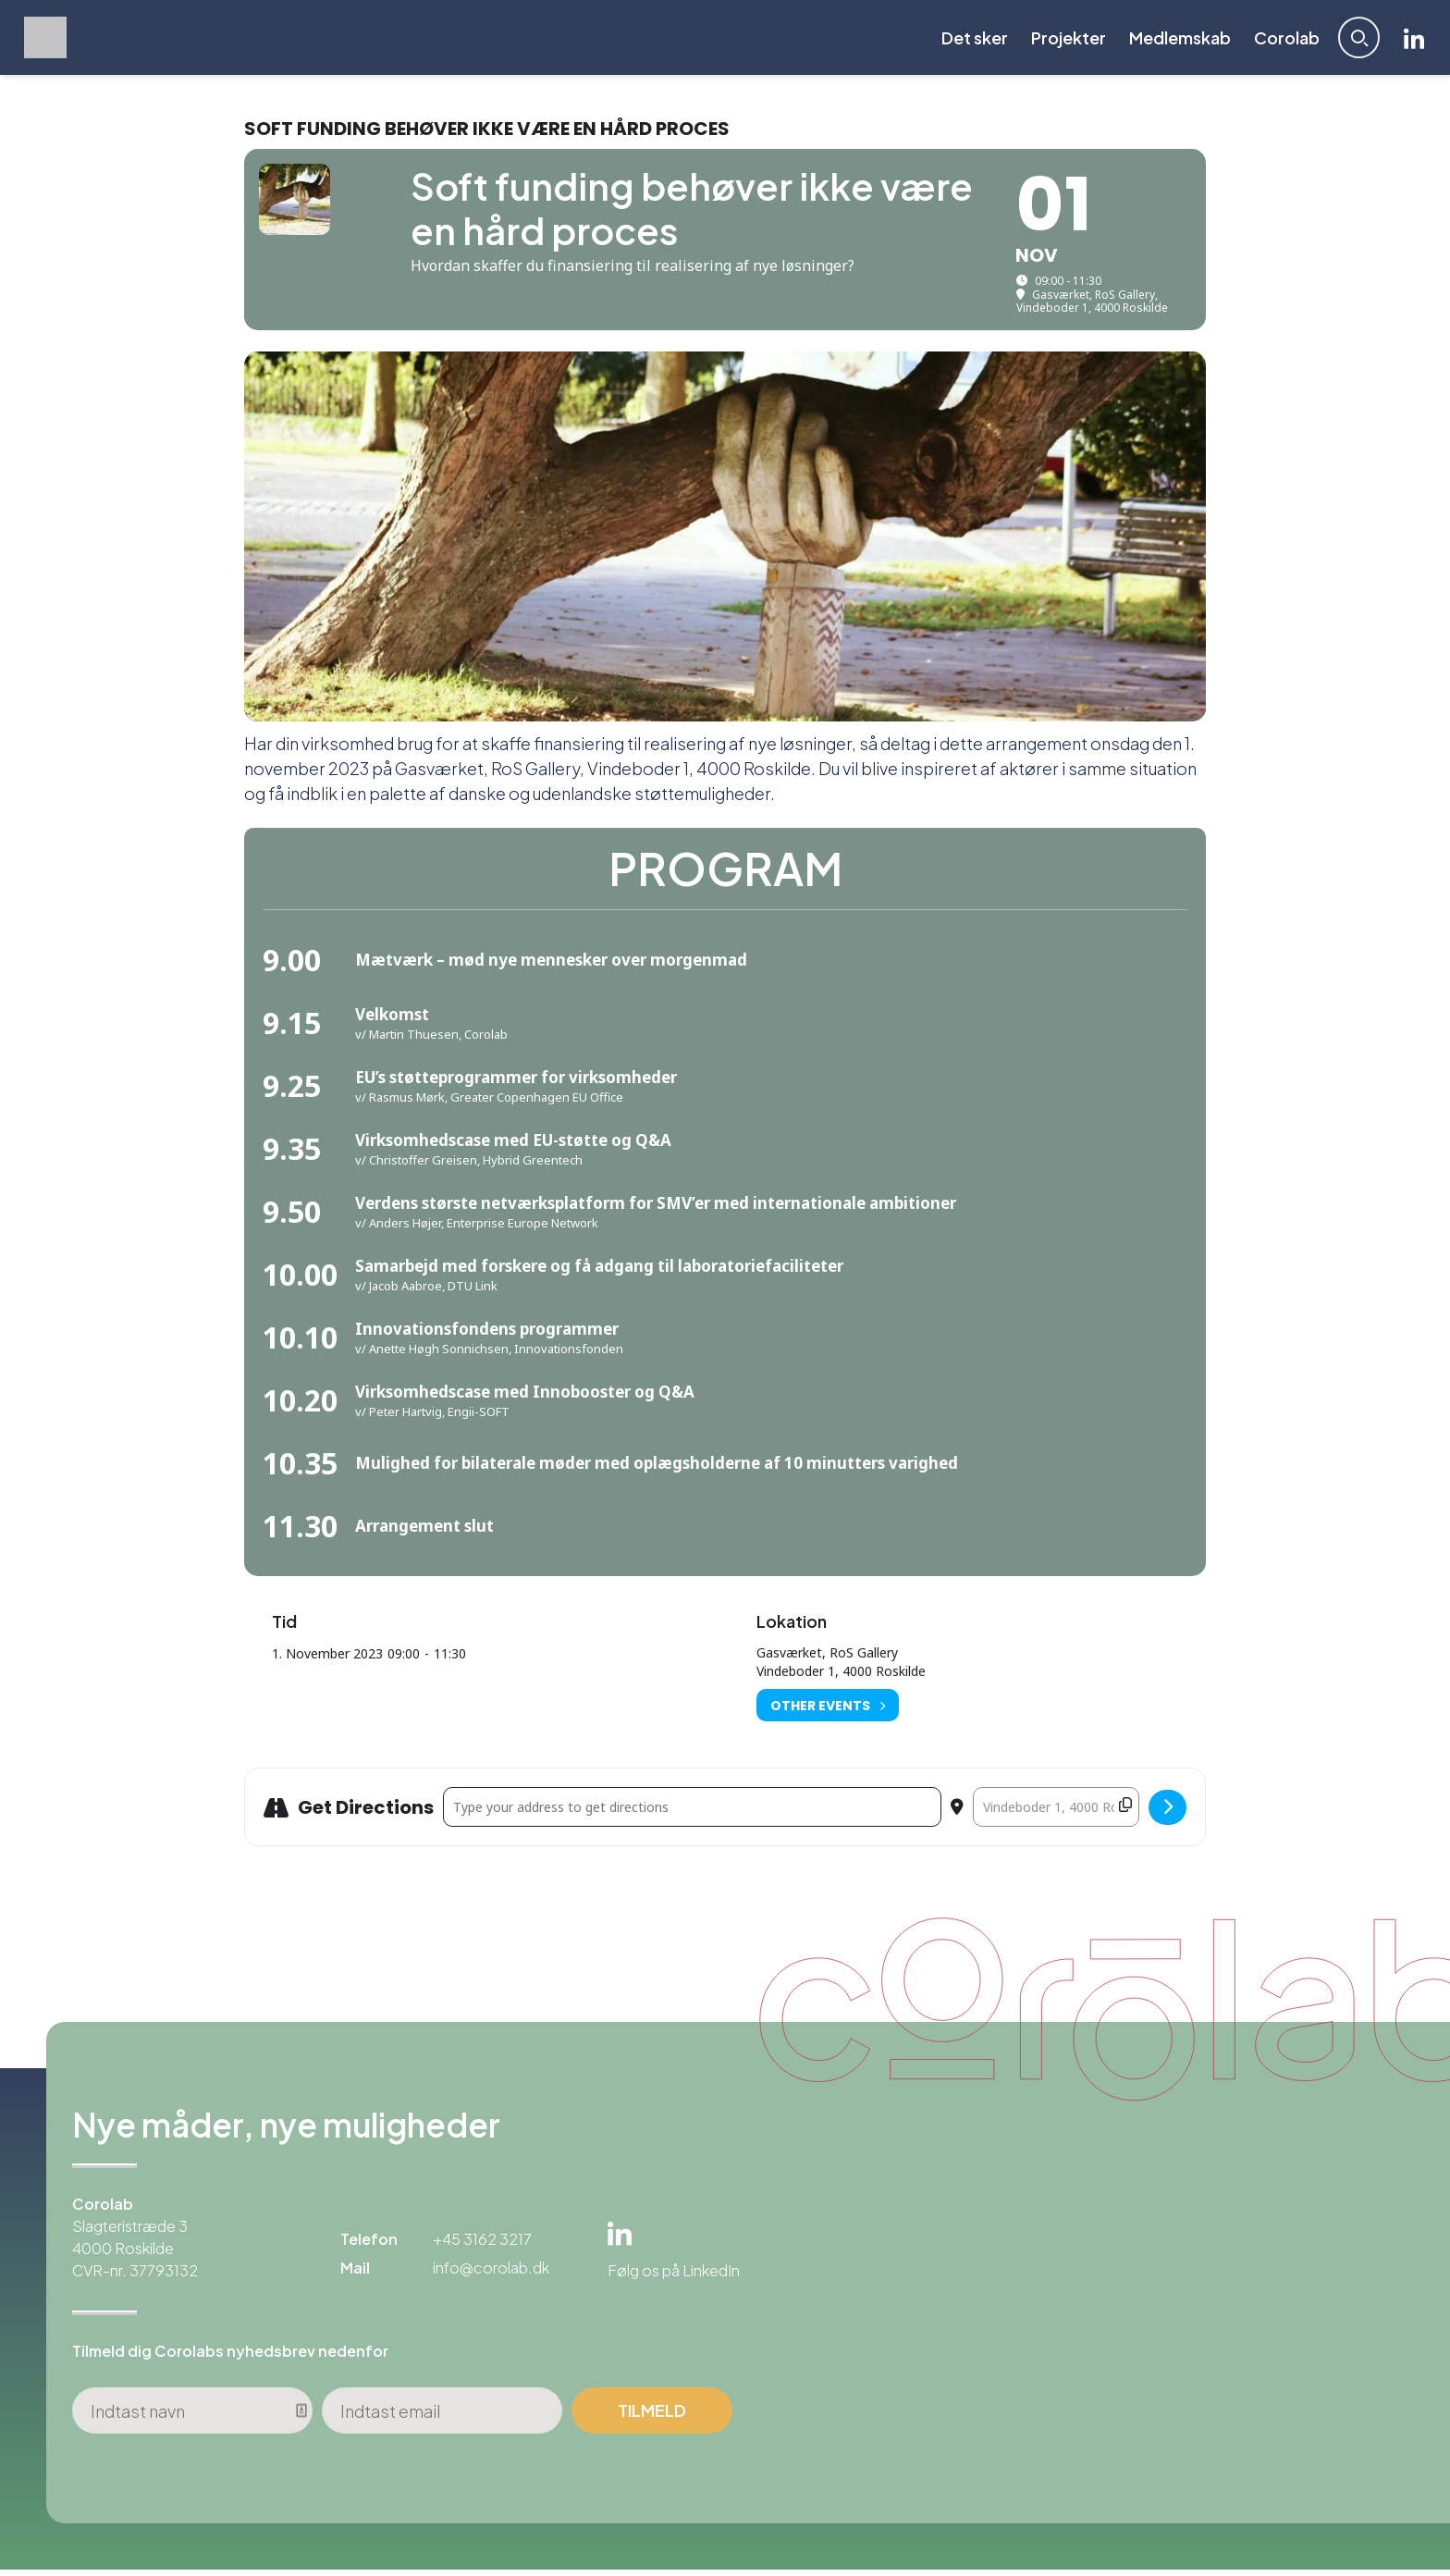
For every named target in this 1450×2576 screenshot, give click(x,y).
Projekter (1064, 39)
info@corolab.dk (491, 2274)
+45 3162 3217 (482, 2245)
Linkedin (1410, 40)
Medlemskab (1176, 39)
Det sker (971, 39)
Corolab (1283, 39)
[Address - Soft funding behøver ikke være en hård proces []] (692, 1813)
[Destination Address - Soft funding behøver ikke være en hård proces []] (1056, 1813)
